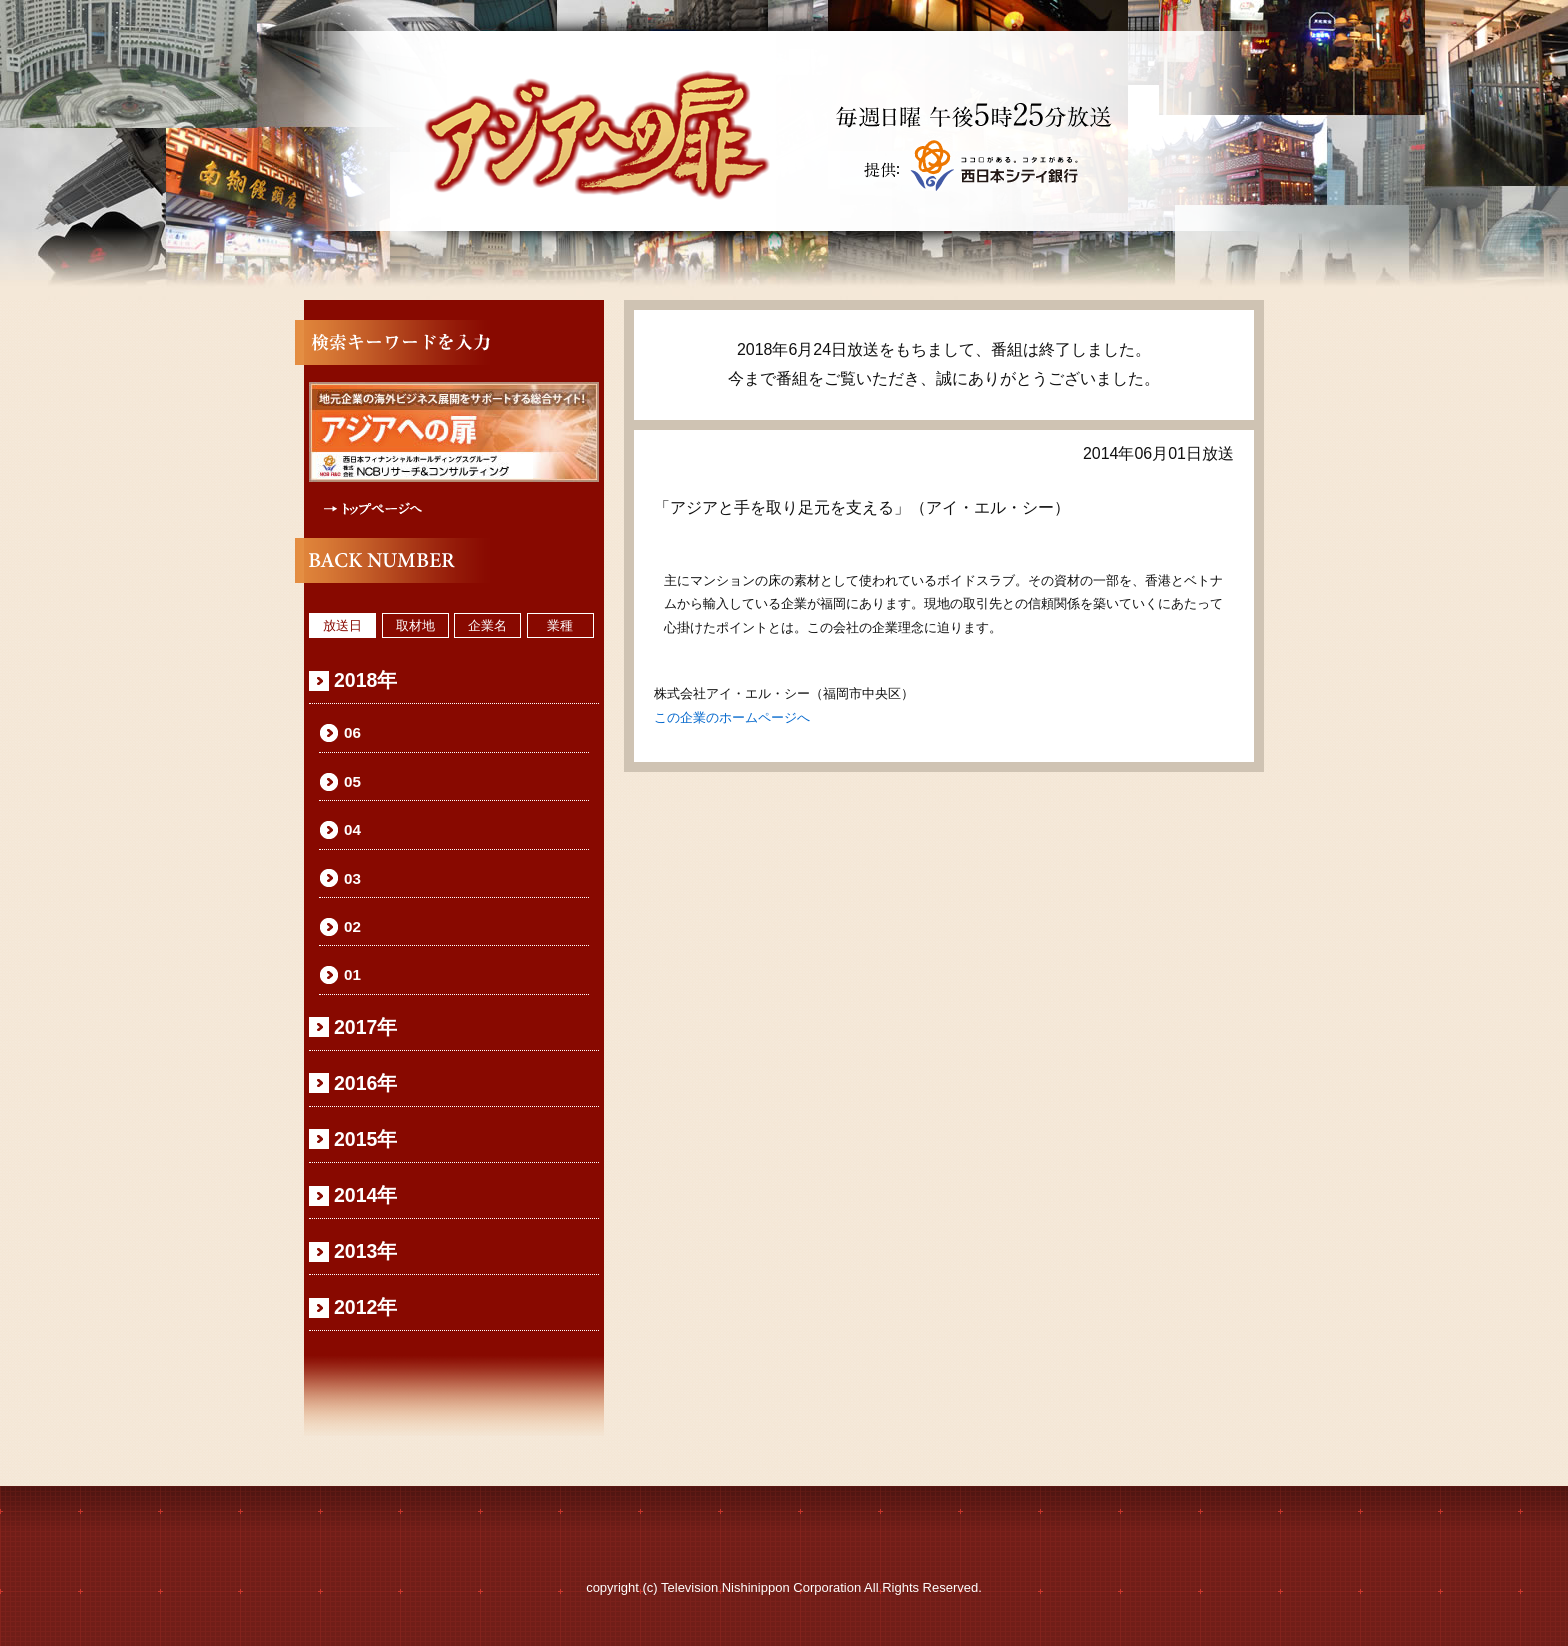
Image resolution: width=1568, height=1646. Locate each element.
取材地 (415, 625)
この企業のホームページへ (732, 717)
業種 (560, 625)
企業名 (487, 625)
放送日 (342, 625)
